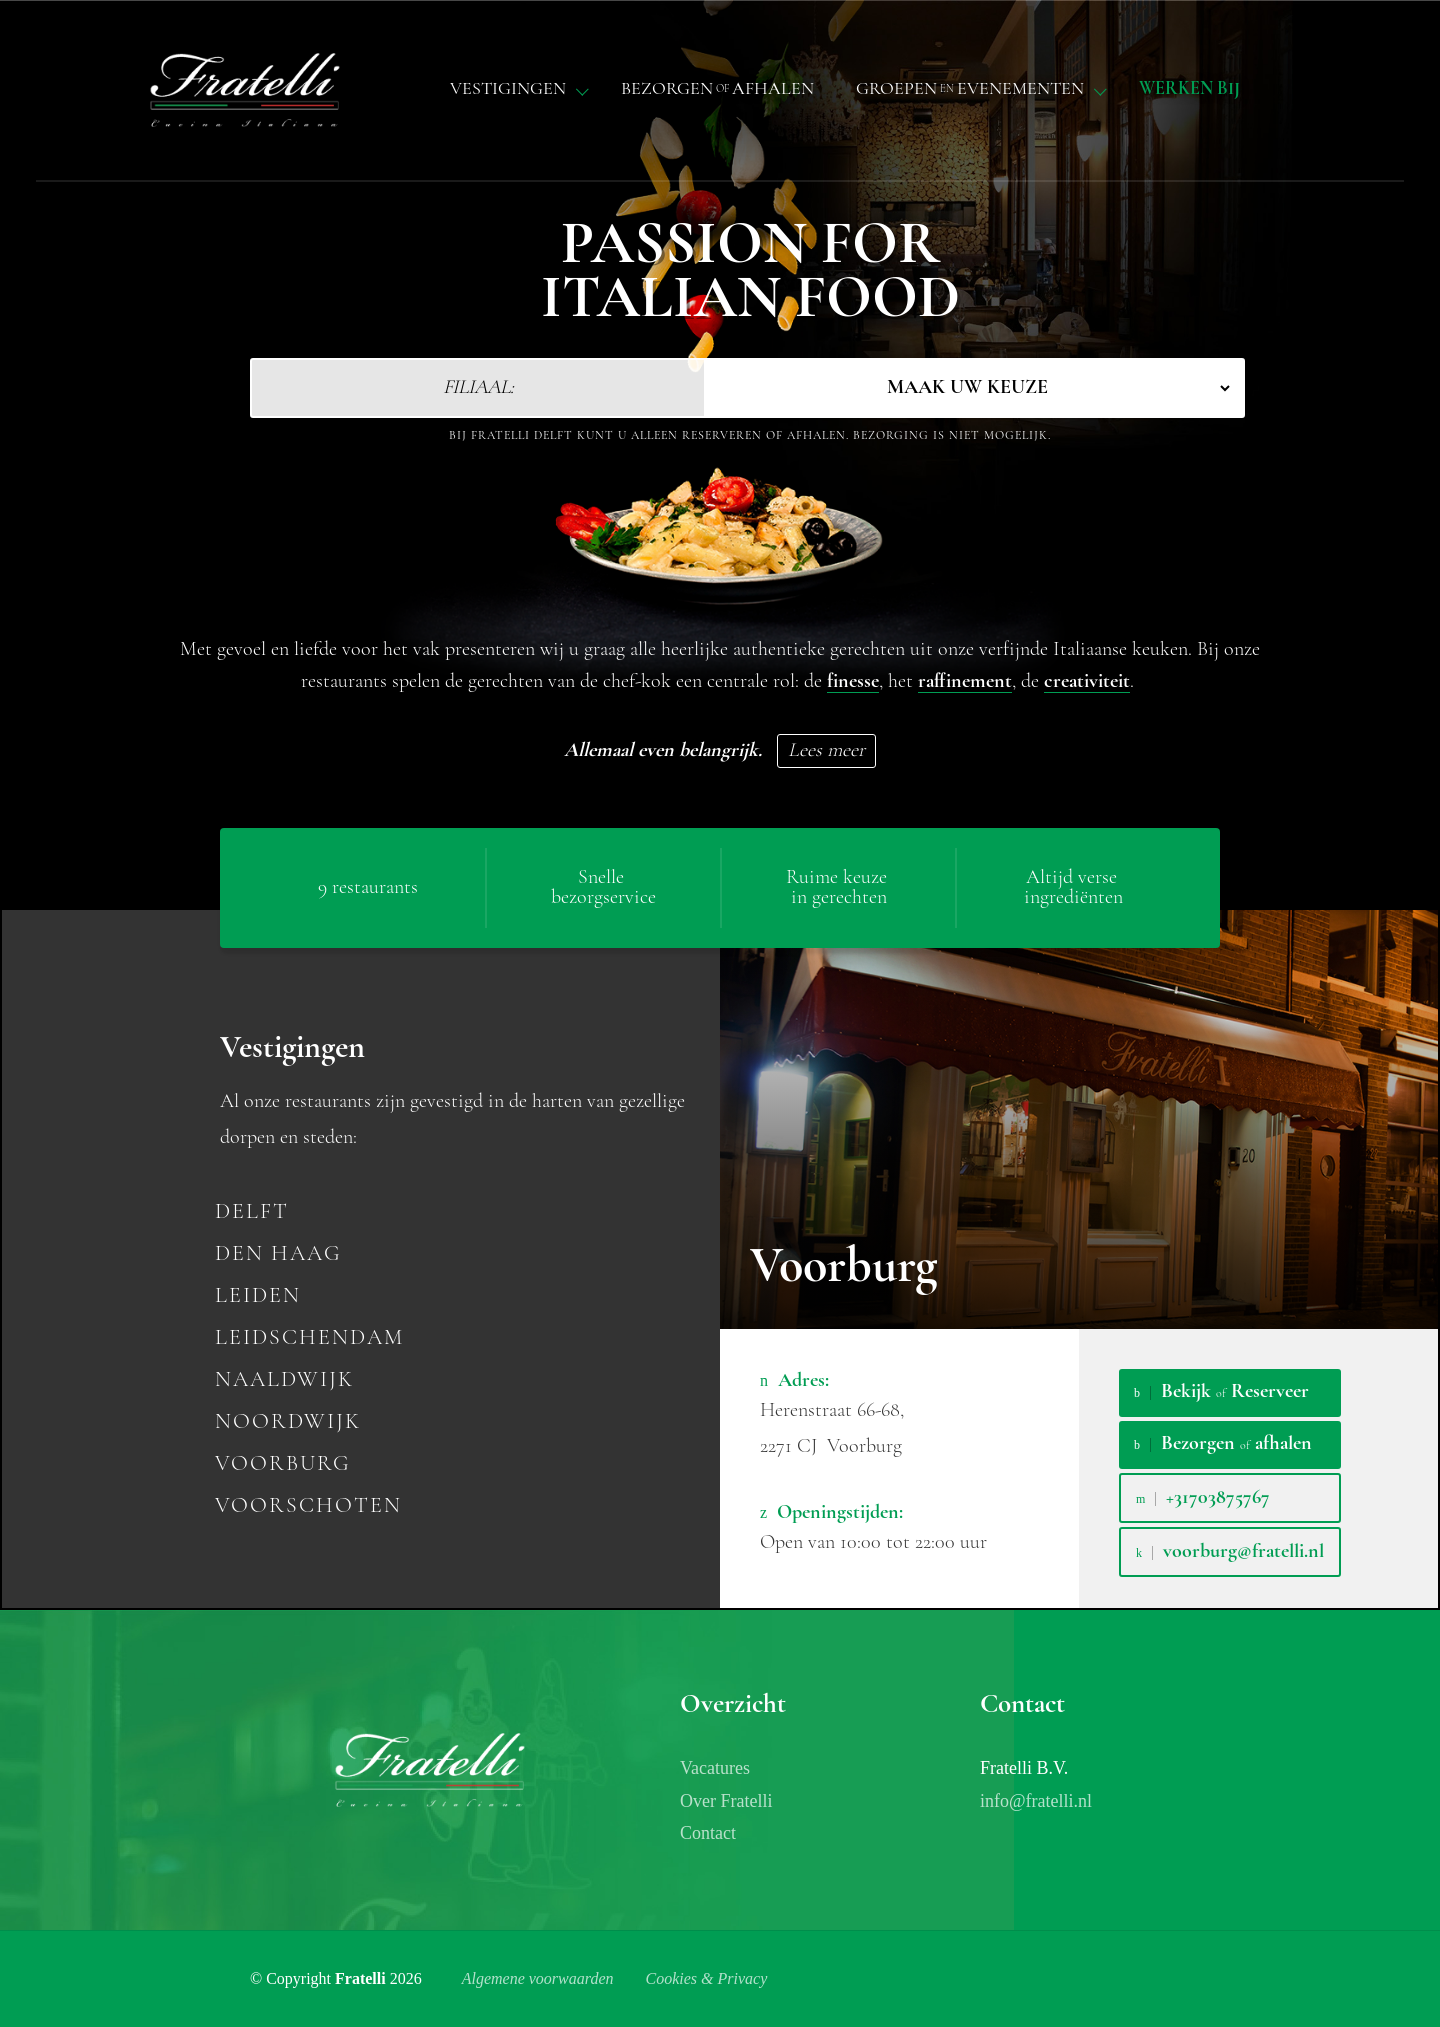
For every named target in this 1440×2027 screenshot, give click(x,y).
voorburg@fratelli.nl (1230, 1552)
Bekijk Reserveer (1221, 1392)
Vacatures (715, 1768)
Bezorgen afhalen (1223, 1444)
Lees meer (826, 751)
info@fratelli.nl (1036, 1801)
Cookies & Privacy (707, 1978)
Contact (708, 1833)
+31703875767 (1203, 1498)
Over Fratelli (726, 1801)
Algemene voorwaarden (538, 1978)
